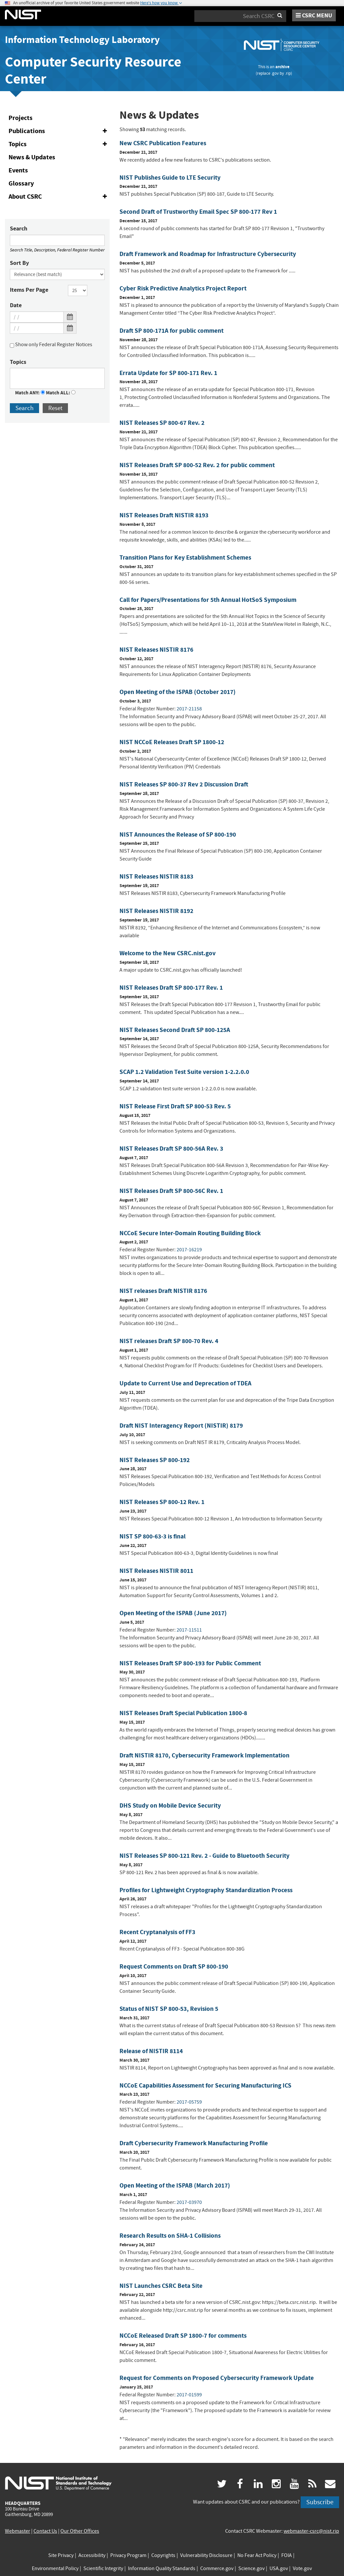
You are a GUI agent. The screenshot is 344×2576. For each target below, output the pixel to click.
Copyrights (163, 2555)
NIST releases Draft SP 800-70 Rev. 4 (168, 1341)
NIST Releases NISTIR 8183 (156, 876)
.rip (288, 73)
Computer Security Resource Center (93, 70)
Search (18, 228)
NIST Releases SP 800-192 (154, 1460)
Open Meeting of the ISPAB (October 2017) (177, 692)
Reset (55, 408)
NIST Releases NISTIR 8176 (156, 649)
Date (16, 305)
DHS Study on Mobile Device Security (170, 1805)
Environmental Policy (55, 2568)
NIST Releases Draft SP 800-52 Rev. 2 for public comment (197, 465)
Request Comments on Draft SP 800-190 (173, 1966)
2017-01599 (189, 2394)
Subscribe (319, 2502)
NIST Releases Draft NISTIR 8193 (163, 515)
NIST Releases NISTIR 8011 (156, 1571)
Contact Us (45, 2531)
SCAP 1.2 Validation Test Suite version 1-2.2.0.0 (184, 1072)
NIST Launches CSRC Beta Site (161, 2286)
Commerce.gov (216, 2568)
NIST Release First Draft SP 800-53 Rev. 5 (175, 1106)
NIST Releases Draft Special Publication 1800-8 (183, 1713)
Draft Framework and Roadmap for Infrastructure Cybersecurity (207, 254)
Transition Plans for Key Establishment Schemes (185, 557)
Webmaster (17, 2531)
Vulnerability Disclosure (206, 2555)
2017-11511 (189, 1630)
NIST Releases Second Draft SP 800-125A (174, 1030)
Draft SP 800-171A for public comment (171, 331)
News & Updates (32, 157)
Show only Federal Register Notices (51, 345)
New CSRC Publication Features (162, 143)
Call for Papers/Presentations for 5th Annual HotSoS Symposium (207, 600)
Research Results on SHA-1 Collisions (170, 2235)
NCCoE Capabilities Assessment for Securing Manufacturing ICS (205, 2085)
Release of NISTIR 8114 (151, 2051)
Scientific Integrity (103, 2568)
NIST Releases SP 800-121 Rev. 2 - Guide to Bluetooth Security (204, 1856)
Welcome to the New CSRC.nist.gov (167, 953)
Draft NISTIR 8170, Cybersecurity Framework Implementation (204, 1755)
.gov (275, 73)
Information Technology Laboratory (82, 39)
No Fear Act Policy (256, 2555)
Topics (59, 144)
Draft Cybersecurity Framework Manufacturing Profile (193, 2143)
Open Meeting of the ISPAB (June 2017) (173, 1613)
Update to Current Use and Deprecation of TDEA (185, 1383)
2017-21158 (189, 708)
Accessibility (91, 2555)
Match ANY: (30, 392)
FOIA (286, 2555)
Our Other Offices (79, 2531)
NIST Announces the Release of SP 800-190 (177, 834)
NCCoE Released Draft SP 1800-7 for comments (183, 2335)
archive (282, 66)
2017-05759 (189, 2102)
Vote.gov (302, 2568)
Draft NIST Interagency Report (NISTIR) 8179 (181, 1425)
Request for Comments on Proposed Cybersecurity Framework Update (216, 2378)
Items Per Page (29, 290)
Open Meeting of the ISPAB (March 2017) (174, 2185)
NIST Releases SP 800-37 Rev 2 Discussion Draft (183, 784)
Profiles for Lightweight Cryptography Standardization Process (205, 1890)
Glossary (21, 183)
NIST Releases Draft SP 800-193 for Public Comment (190, 1663)
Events (18, 170)
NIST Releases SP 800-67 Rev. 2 (161, 423)
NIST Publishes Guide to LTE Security (170, 177)
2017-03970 (189, 2202)
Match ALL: (60, 392)
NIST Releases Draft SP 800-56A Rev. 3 (171, 1148)
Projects (20, 117)
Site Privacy (61, 2555)
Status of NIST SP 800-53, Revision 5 (168, 2009)
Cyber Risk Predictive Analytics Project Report (183, 288)
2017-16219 (189, 1249)
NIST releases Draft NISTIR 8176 (163, 1291)
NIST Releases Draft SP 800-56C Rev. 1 (171, 1191)
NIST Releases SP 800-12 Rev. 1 (161, 1502)
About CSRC (59, 196)
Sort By (19, 263)
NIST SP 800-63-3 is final (152, 1536)
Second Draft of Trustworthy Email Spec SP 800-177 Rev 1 (198, 212)
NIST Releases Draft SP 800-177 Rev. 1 (171, 987)
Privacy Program (128, 2555)
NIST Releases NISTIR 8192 (156, 911)
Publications (59, 131)
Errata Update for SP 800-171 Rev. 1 (168, 373)
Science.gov (251, 2568)
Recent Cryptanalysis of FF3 (157, 1932)
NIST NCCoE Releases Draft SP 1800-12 (171, 742)
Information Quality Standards (161, 2568)
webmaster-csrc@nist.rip (311, 2531)
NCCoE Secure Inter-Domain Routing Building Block (190, 1233)
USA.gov (278, 2568)
